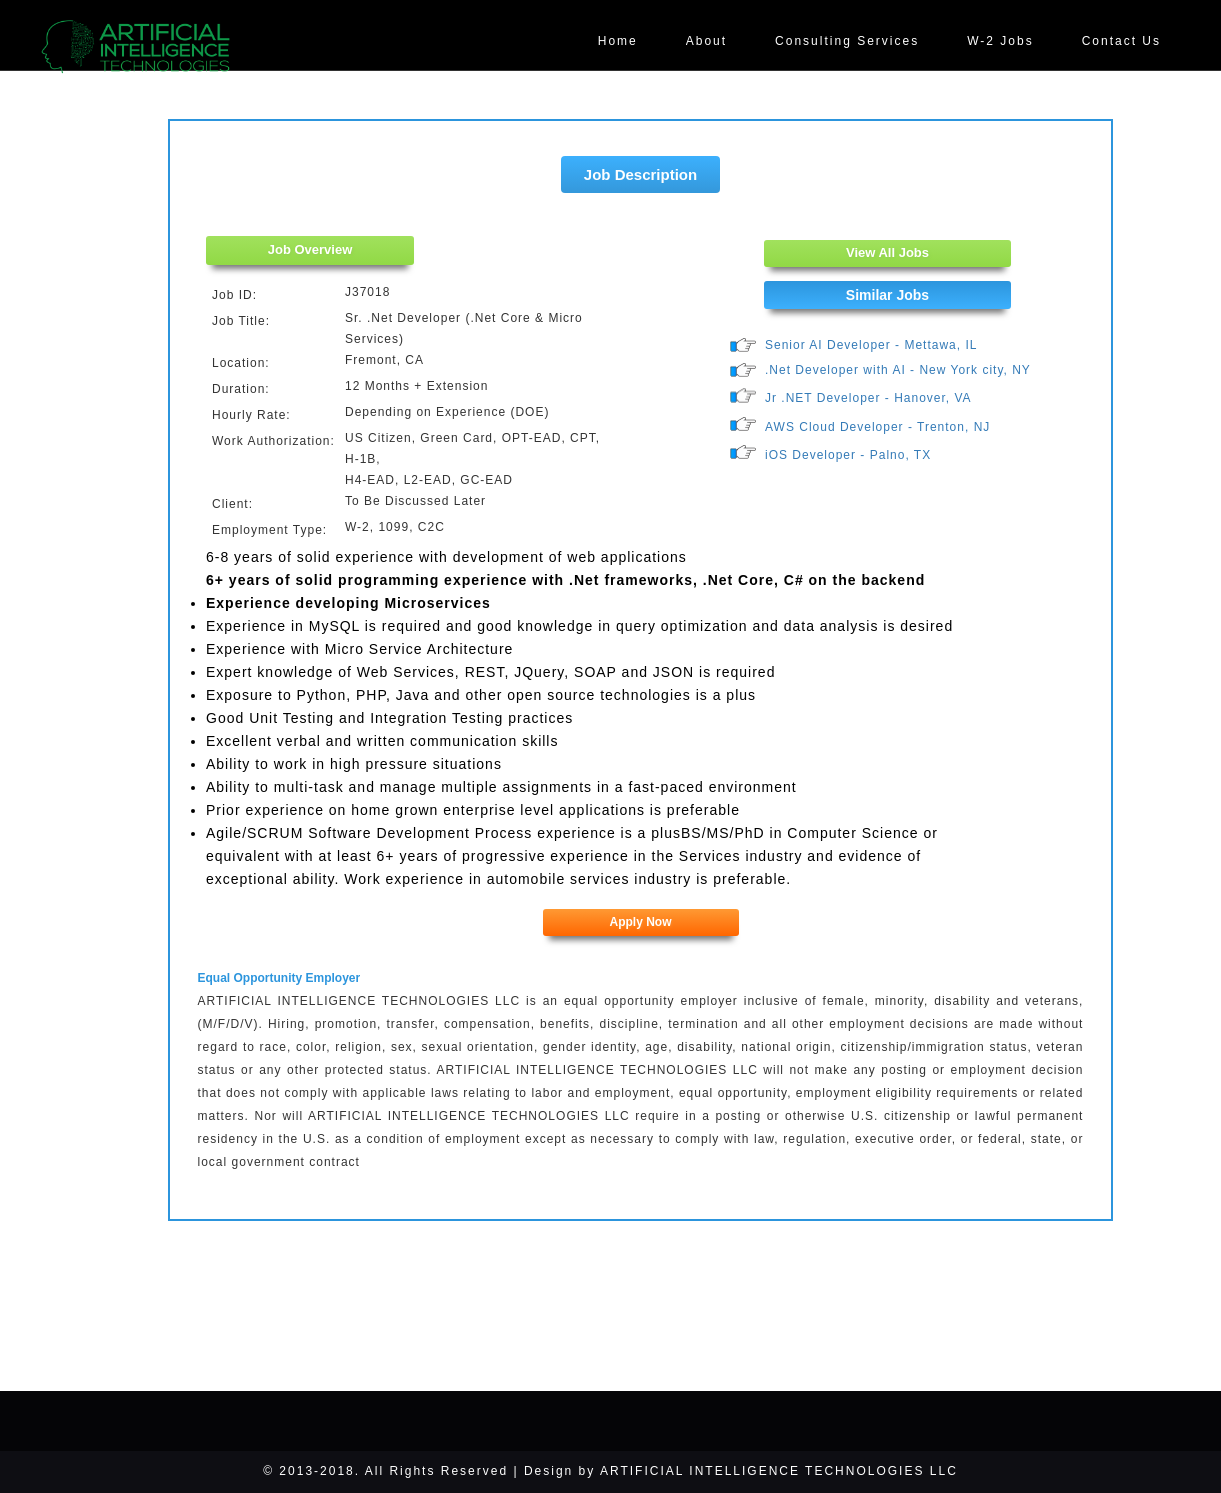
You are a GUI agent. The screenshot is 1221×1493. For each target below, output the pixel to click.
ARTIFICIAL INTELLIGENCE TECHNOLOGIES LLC (779, 1471)
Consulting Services (847, 41)
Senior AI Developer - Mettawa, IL (871, 345)
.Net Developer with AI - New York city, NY (898, 370)
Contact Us (1121, 41)
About (706, 41)
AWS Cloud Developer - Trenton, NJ (877, 427)
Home (618, 41)
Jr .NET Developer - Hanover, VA (868, 398)
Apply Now (641, 922)
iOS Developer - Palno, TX (848, 455)
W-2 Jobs (1000, 41)
